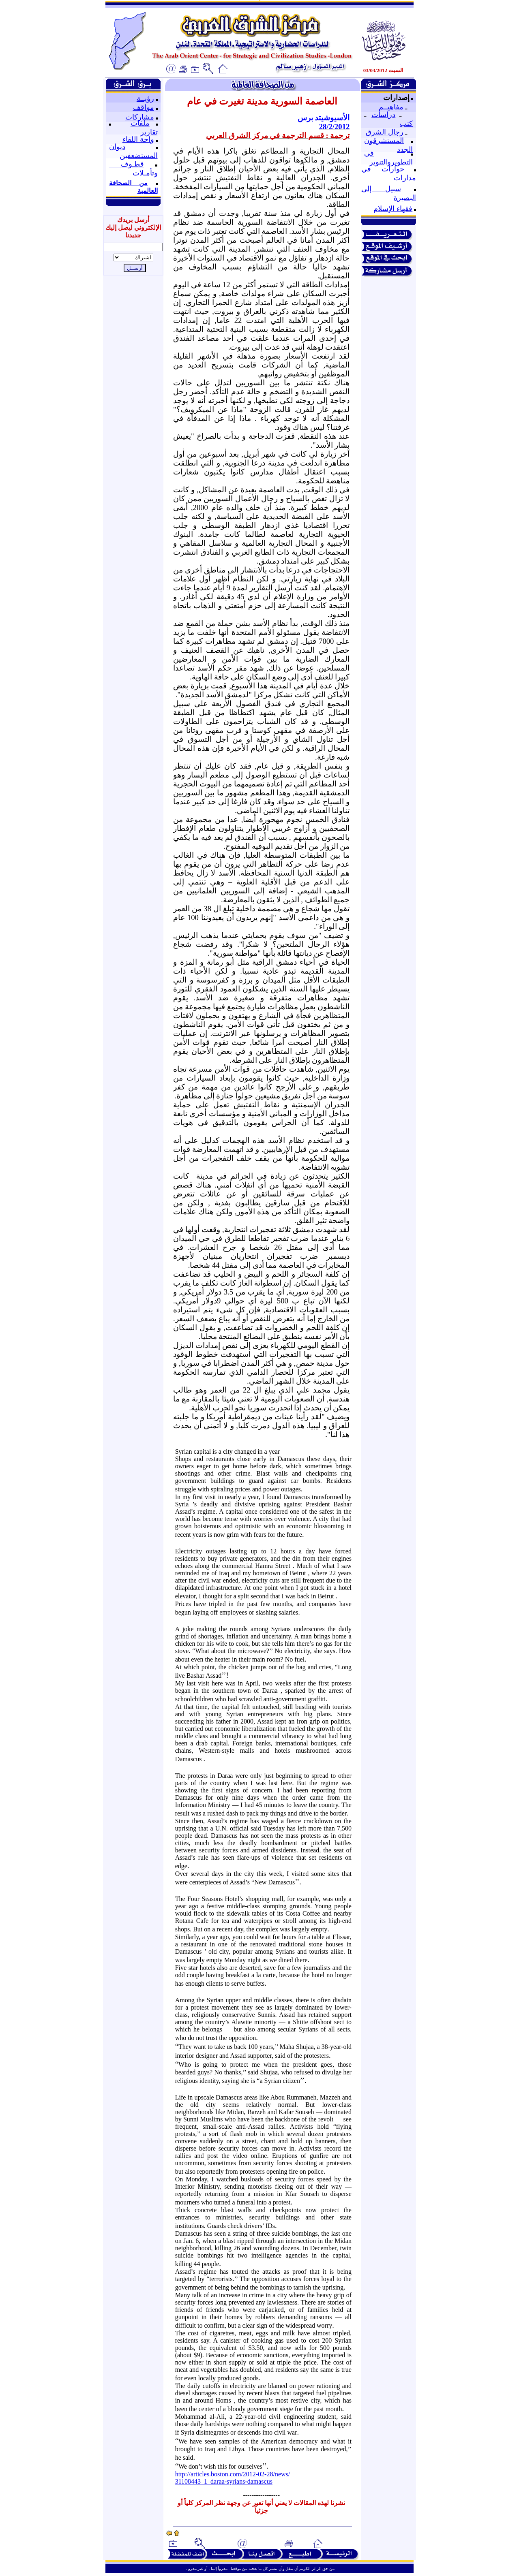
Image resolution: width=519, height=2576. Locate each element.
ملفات (140, 123)
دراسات (383, 115)
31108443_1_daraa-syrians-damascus (223, 2481)
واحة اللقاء (138, 139)
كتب (406, 124)
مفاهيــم (391, 107)
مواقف (143, 107)
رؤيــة (145, 98)
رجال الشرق (384, 132)
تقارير (149, 132)
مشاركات (139, 117)
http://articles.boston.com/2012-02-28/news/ (232, 2474)
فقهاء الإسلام (392, 209)
